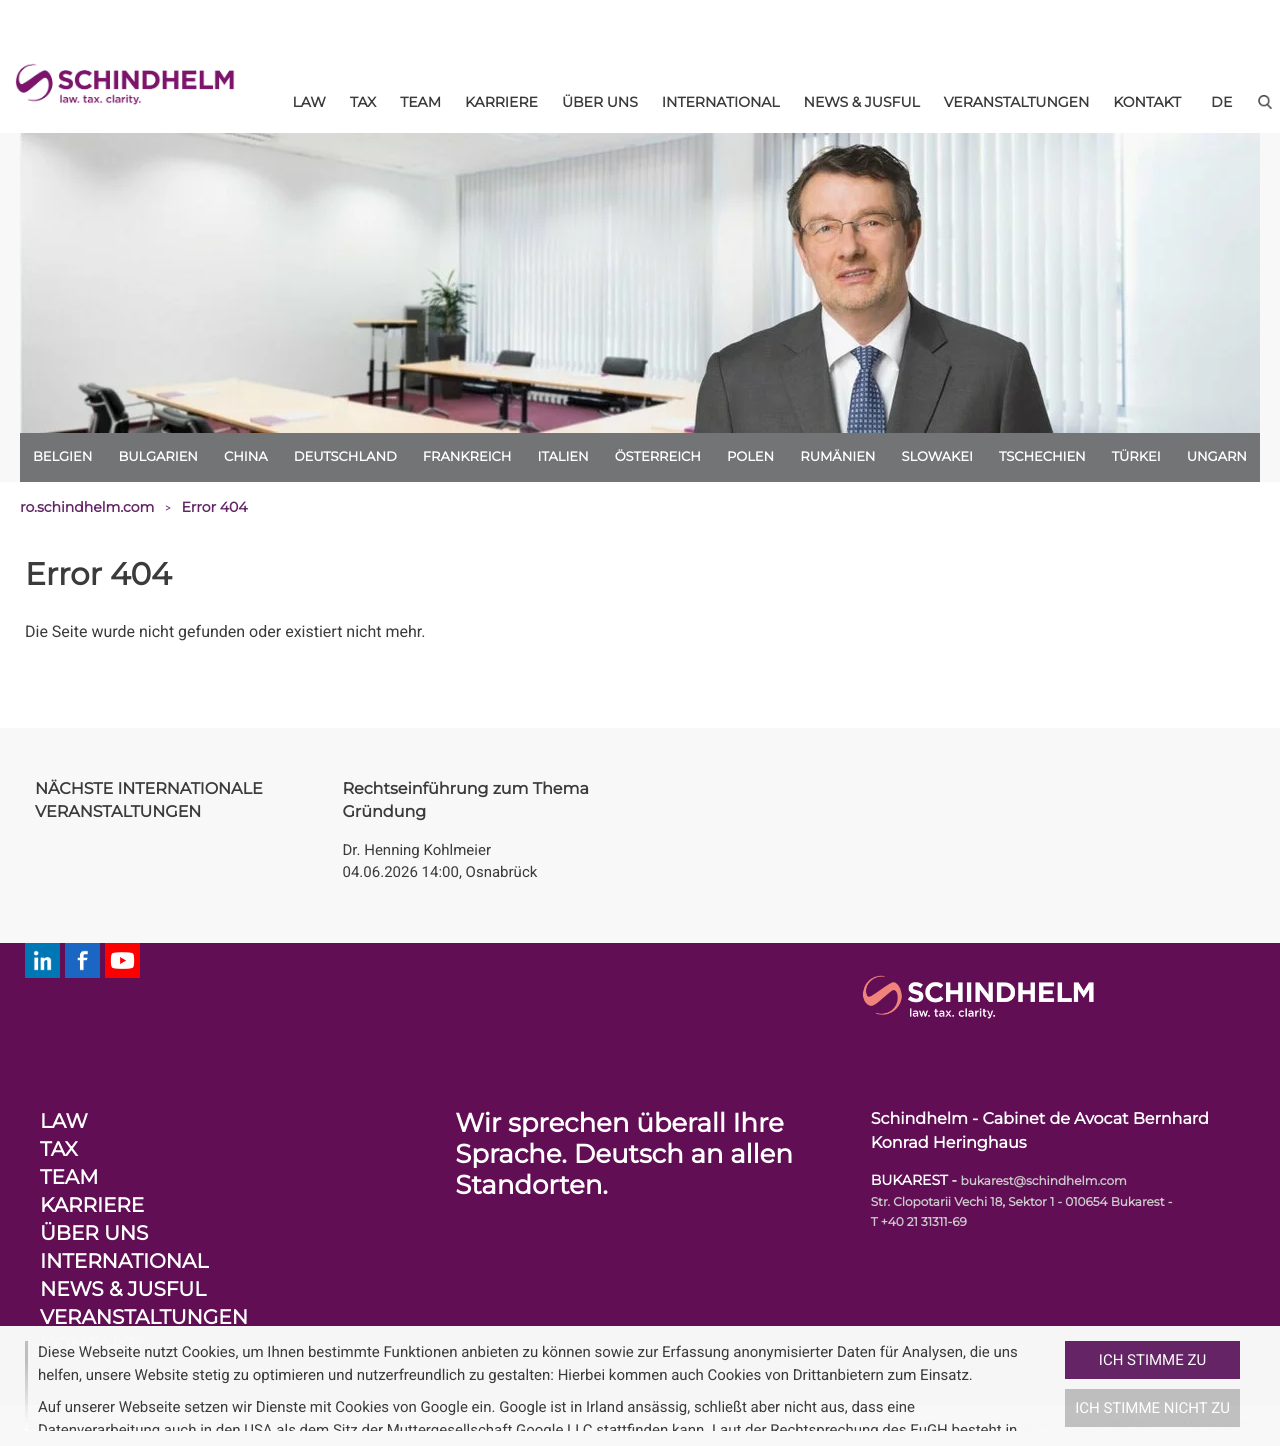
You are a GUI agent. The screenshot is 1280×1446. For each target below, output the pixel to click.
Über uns (94, 1234)
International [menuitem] (721, 102)
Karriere (92, 1206)
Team (69, 1178)
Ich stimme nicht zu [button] (1152, 1408)
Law (64, 1122)
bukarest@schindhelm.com (1044, 1181)
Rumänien (837, 457)
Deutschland (345, 457)
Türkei (1136, 457)
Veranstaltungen (144, 1318)
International (124, 1262)
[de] (1221, 102)
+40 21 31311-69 (924, 1222)
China (246, 457)
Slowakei (937, 457)
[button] (1057, 1386)
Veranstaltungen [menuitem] (1017, 102)
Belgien (62, 457)
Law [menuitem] (309, 102)
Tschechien (1042, 457)
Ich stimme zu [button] (1152, 1360)
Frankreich (467, 457)
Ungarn (1217, 457)
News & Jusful (123, 1290)
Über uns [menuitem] (600, 102)
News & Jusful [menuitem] (862, 102)
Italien (562, 457)
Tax (59, 1150)
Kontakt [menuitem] (1147, 102)
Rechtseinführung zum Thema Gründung (466, 801)
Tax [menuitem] (363, 102)
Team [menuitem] (420, 102)
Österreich (658, 457)
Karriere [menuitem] (501, 102)
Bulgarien (158, 457)
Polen (750, 457)
